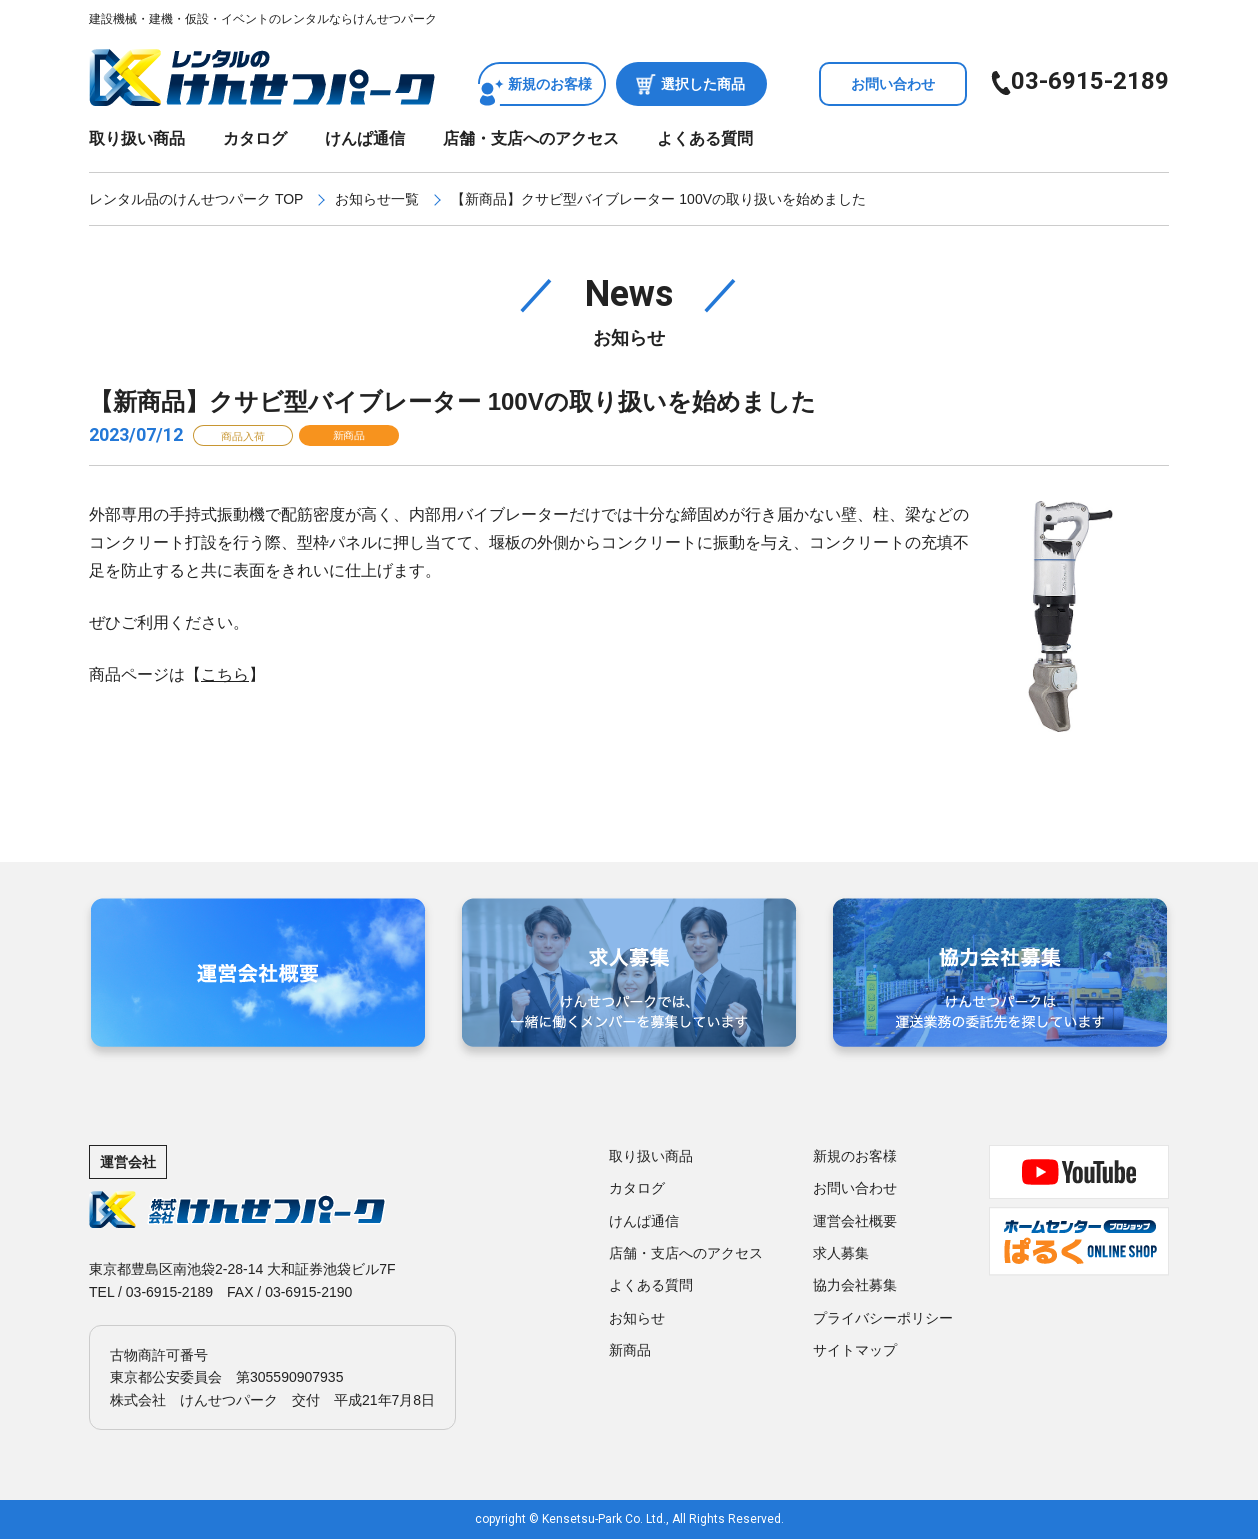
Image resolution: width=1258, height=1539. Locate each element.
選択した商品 (703, 84)
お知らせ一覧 (377, 199)
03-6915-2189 (1090, 81)
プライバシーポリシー (883, 1318)
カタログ (255, 138)
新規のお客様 (550, 84)
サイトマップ (855, 1350)
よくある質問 (705, 138)
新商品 (630, 1350)
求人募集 (841, 1253)
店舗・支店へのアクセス (531, 138)
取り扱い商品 (137, 138)
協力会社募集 (855, 1285)
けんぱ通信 (365, 138)
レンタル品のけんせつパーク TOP (196, 199)
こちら (225, 674)
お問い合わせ (893, 84)
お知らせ (637, 1318)
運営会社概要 (855, 1221)
